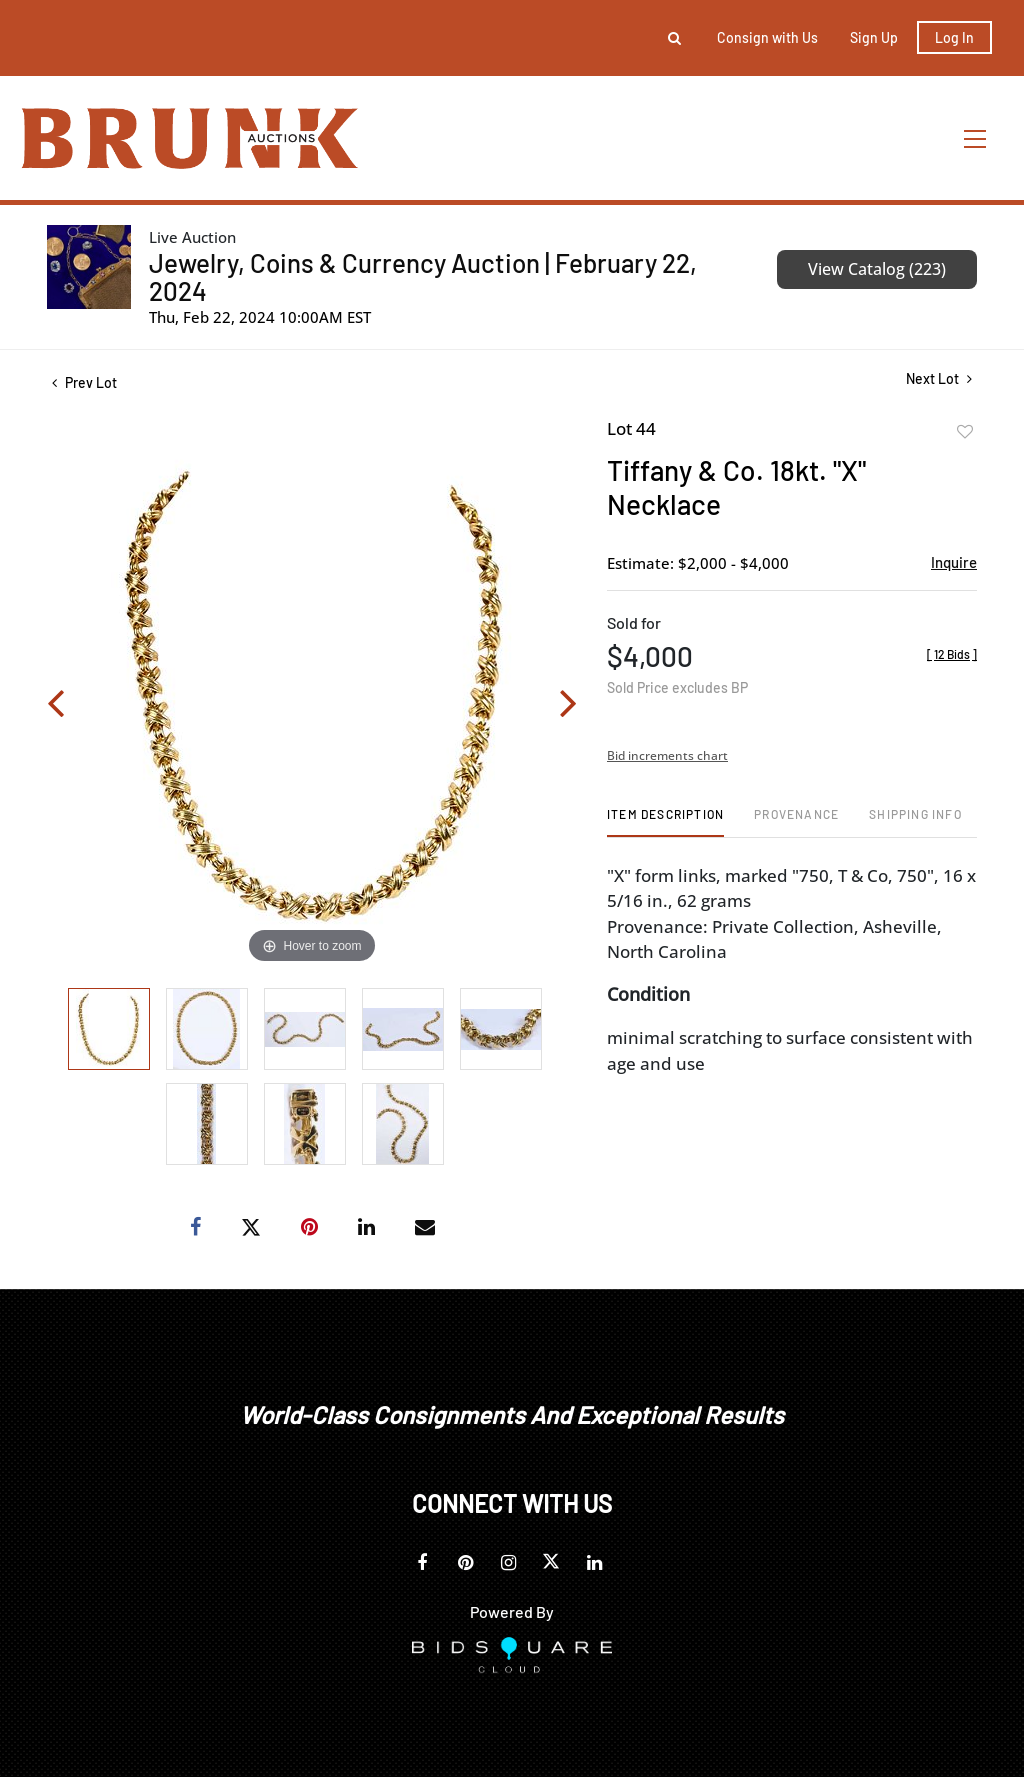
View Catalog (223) (877, 269)
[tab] (665, 821)
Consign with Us (767, 37)
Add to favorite (965, 432)
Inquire (954, 562)
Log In (954, 37)
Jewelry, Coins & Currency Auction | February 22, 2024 (423, 276)
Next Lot (939, 378)
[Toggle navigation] (976, 138)
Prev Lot (84, 382)
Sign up (874, 37)
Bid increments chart (667, 755)
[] (952, 654)
